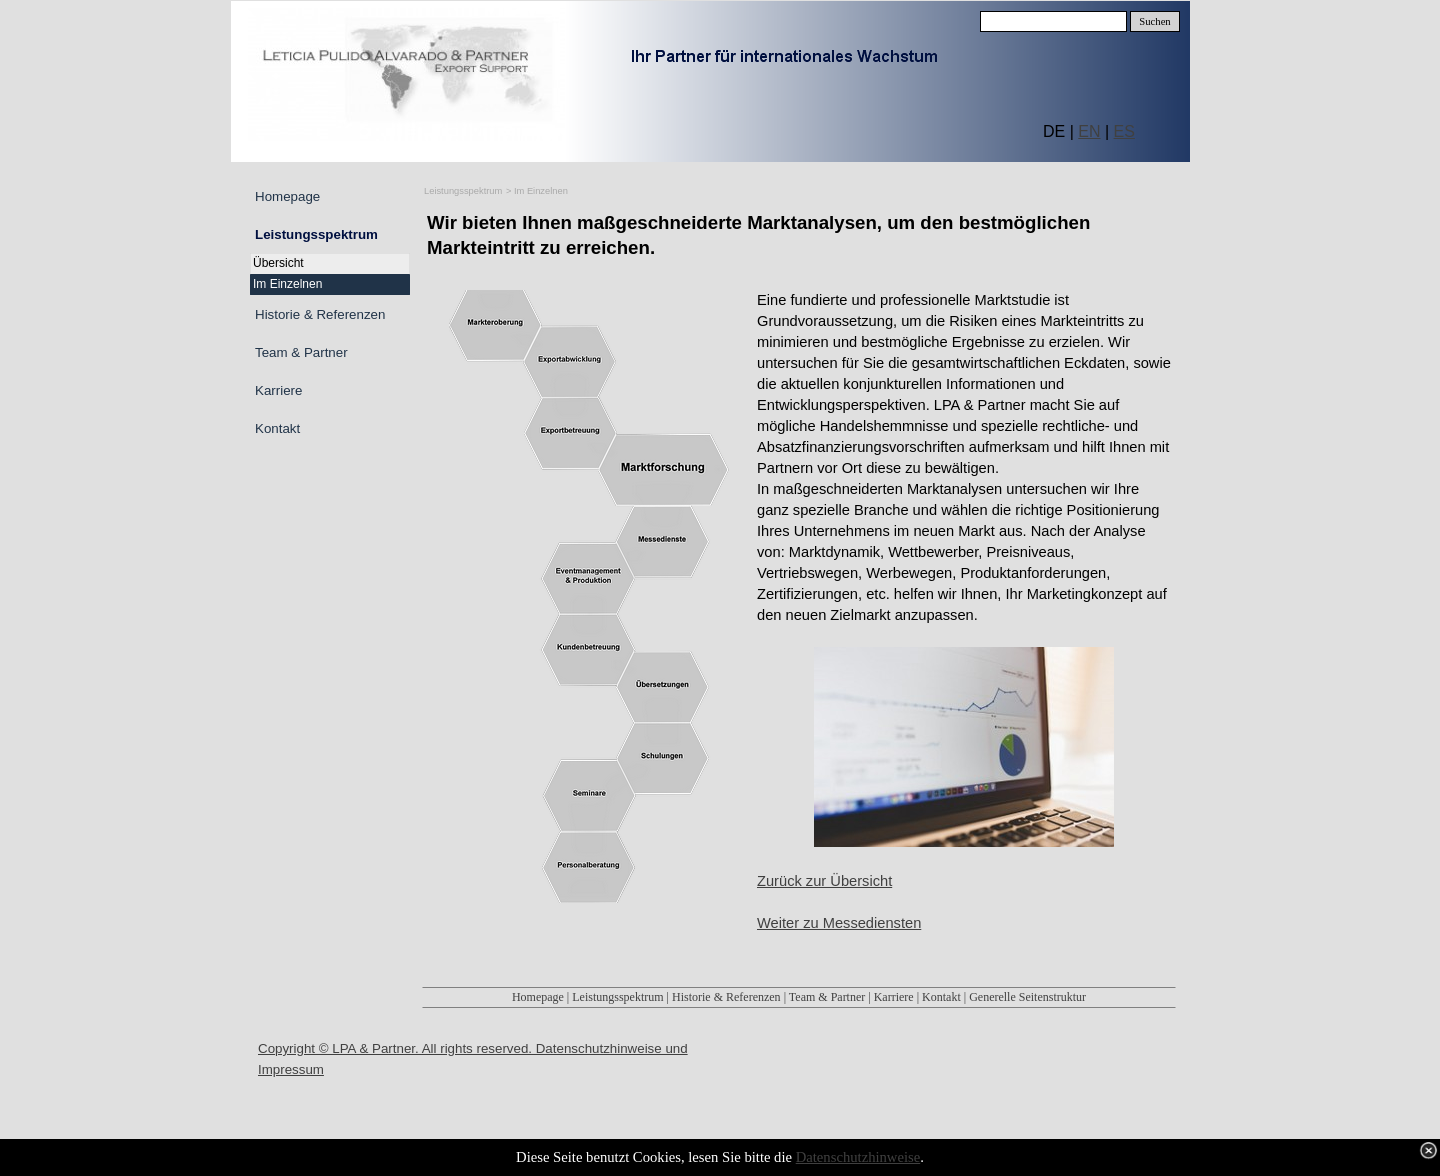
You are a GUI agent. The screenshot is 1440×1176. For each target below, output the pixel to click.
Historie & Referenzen (726, 997)
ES (1124, 131)
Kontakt (941, 997)
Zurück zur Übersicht (824, 881)
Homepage (538, 997)
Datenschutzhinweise (858, 1157)
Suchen (1154, 21)
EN (1089, 131)
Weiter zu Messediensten (839, 923)
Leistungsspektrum (463, 191)
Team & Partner (827, 997)
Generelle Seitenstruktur (1027, 997)
